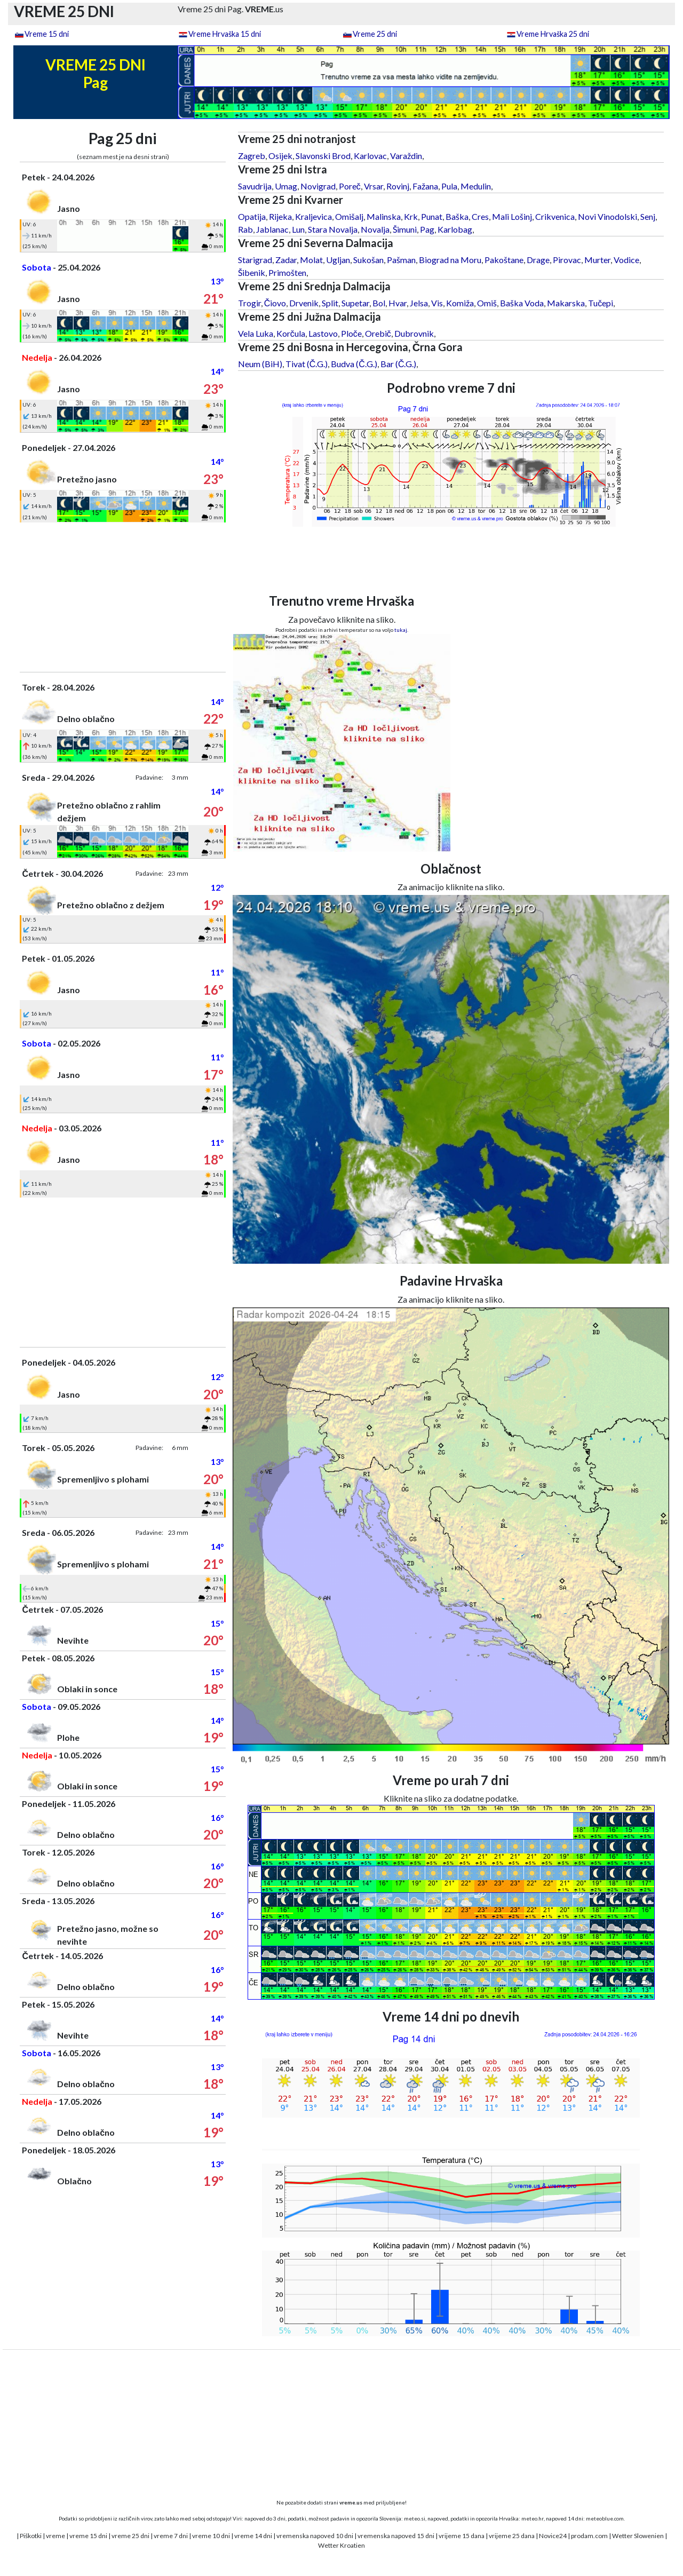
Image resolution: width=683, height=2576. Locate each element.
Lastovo (323, 333)
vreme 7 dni (171, 2536)
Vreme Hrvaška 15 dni (224, 33)
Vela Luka (255, 333)
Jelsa (419, 303)
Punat (431, 216)
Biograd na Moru (450, 260)
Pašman (401, 260)
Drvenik (304, 303)
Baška (457, 216)
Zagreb (251, 155)
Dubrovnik (414, 333)
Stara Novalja (333, 229)
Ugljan (338, 260)
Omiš (487, 303)
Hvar (397, 303)
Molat (311, 260)
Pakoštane (504, 260)
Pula (449, 186)
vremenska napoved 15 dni (396, 2536)
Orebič (378, 333)
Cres (480, 216)
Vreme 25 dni (375, 33)
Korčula (290, 333)
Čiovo (275, 303)
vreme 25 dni (130, 2536)
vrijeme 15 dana (462, 2536)
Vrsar (373, 186)
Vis (437, 303)
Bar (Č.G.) (398, 364)
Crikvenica (555, 216)
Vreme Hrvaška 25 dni (553, 33)
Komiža (460, 303)
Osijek (280, 155)
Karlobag (455, 229)
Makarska (566, 303)
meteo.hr (532, 2518)
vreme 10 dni (211, 2536)
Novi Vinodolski (607, 216)
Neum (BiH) (260, 364)
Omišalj (349, 216)
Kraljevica (313, 216)
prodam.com (589, 2536)
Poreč (350, 186)
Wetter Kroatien (341, 2545)
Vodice (626, 260)
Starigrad (255, 260)
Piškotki (31, 2536)
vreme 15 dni (88, 2536)
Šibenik (251, 272)
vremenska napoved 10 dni (314, 2536)
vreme (55, 2536)
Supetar (355, 303)
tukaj (400, 630)
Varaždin (406, 155)
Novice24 (553, 2536)
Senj (647, 216)
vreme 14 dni (253, 2536)
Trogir (249, 303)
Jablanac (272, 229)
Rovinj (397, 186)
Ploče (351, 333)
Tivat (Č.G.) (306, 364)
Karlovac (370, 155)
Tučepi (600, 303)
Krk (411, 216)
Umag (286, 186)
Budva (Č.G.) (354, 364)
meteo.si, (415, 2518)
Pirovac (567, 260)
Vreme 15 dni (47, 33)
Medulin (475, 186)
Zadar (286, 260)
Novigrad (318, 186)
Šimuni (405, 229)
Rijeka (280, 216)
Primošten (287, 272)
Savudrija (255, 186)
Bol (378, 303)
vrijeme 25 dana (512, 2536)
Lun (298, 229)
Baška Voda (522, 303)
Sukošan (368, 260)
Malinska (384, 216)
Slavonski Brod (323, 155)
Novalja (375, 229)
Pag (427, 229)
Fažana (425, 186)
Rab (245, 229)
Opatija (252, 216)
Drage (538, 260)
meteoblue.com (605, 2518)
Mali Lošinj (512, 216)
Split (330, 303)
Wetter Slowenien (638, 2536)
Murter (597, 260)
